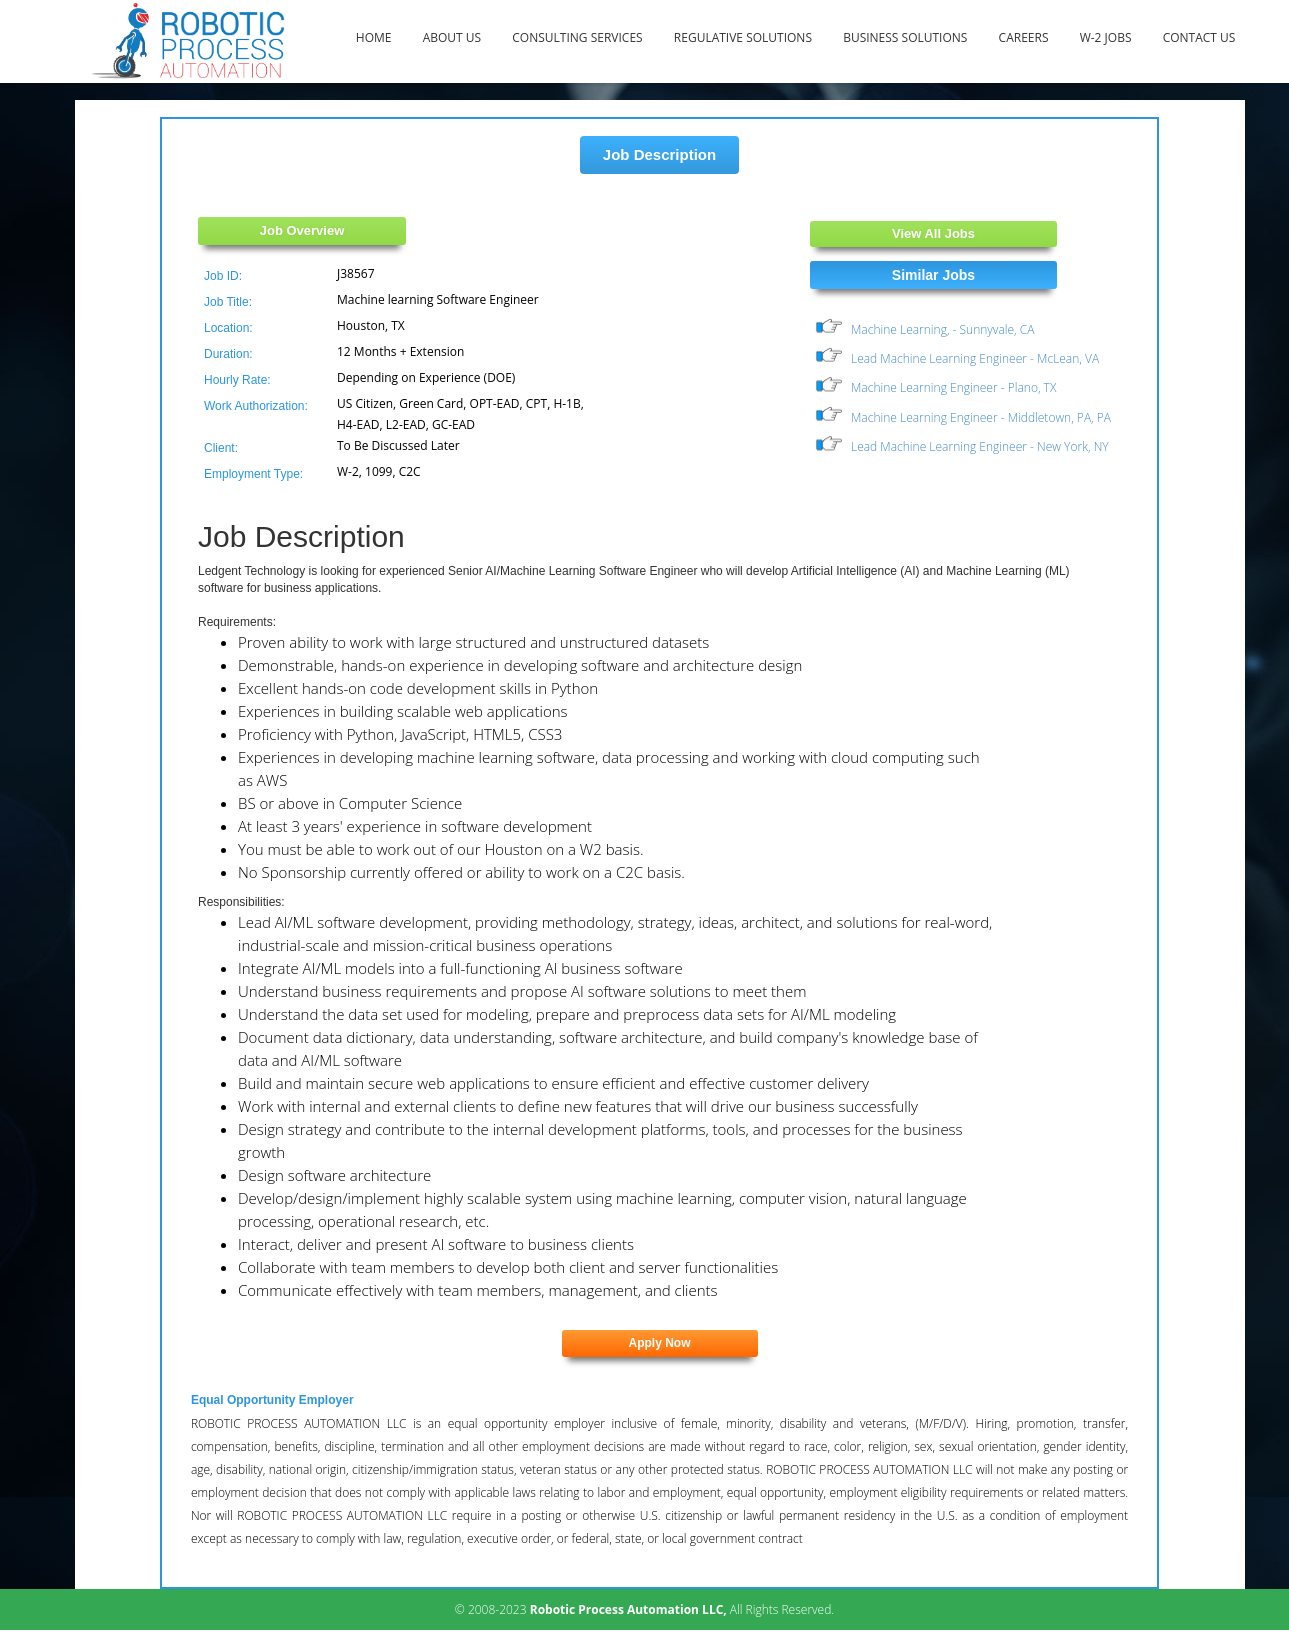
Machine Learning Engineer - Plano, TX (953, 387)
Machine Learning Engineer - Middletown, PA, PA (981, 417)
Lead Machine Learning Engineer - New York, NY (980, 446)
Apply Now (660, 1343)
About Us (452, 37)
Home (374, 37)
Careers (1024, 37)
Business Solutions (905, 37)
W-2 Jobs (1106, 37)
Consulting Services (577, 37)
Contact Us (1199, 37)
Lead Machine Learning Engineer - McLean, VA (975, 358)
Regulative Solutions (743, 37)
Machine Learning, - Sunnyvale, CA (942, 329)
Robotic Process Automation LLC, (628, 1609)
